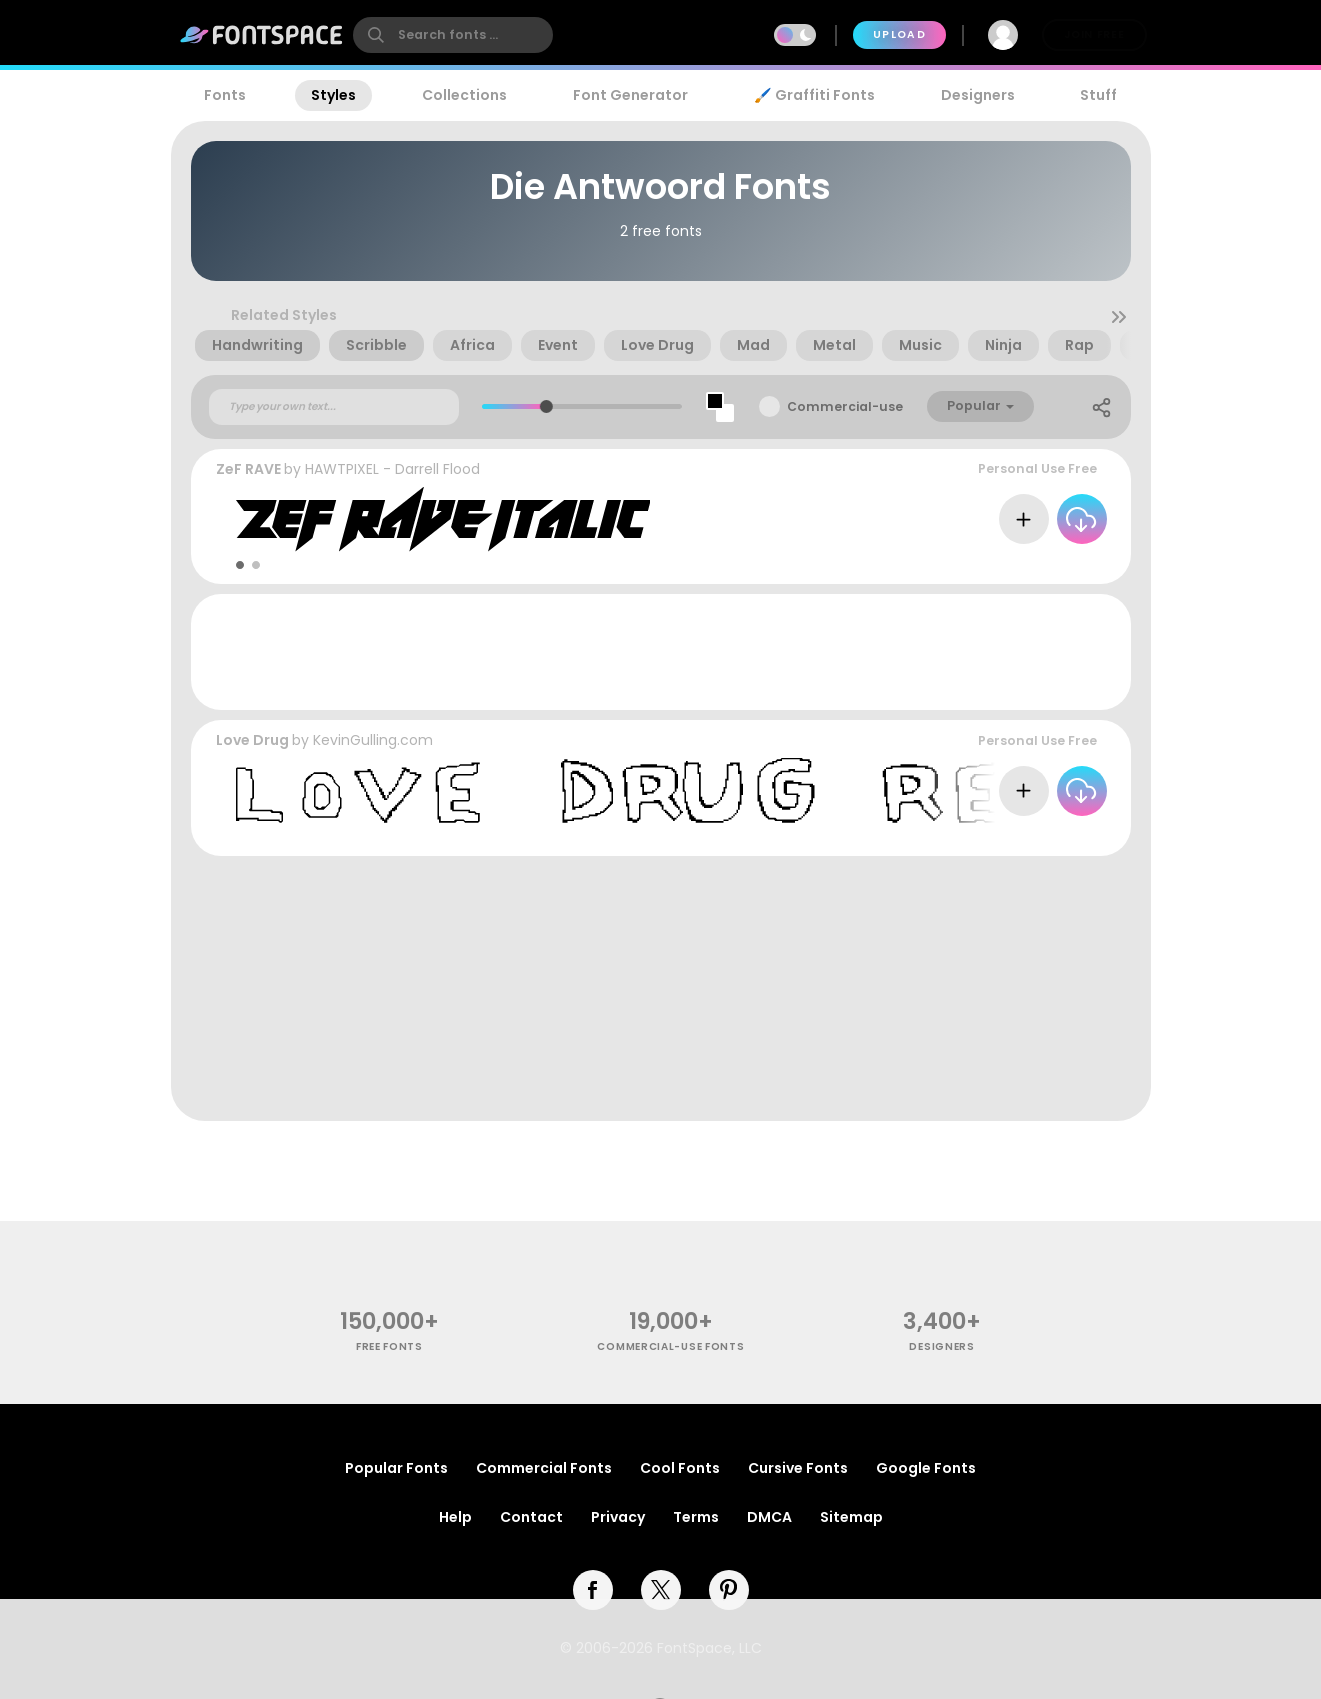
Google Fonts (926, 1468)
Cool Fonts (680, 1468)
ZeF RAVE (248, 469)
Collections (464, 95)
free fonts (389, 1346)
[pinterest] (729, 1590)
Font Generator (630, 95)
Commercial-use (845, 406)
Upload (899, 34)
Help (455, 1517)
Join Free (1094, 34)
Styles (333, 95)
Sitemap (851, 1517)
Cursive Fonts (798, 1468)
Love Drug (252, 740)
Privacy (618, 1517)
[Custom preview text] (334, 407)
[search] (453, 35)
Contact (531, 1517)
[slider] (546, 406)
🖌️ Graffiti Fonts (814, 95)
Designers (978, 95)
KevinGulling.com (373, 740)
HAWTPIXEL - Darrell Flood (392, 469)
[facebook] (593, 1590)
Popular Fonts (396, 1468)
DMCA (769, 1517)
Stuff (1098, 95)
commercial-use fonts (670, 1346)
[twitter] (661, 1590)
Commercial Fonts (544, 1468)
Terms (696, 1517)
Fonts (225, 95)
